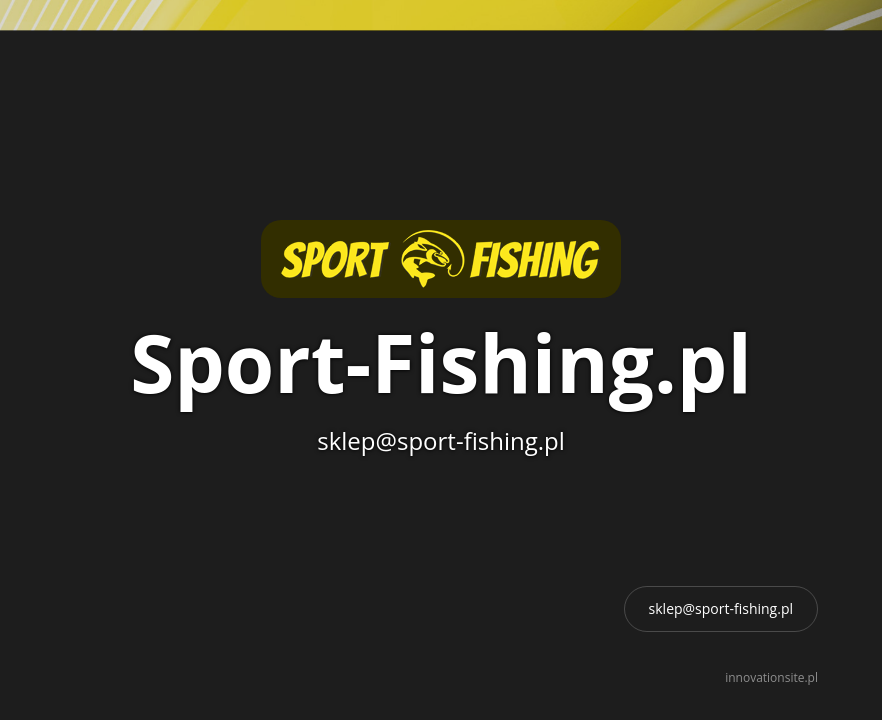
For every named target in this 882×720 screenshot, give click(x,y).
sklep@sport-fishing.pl (721, 608)
